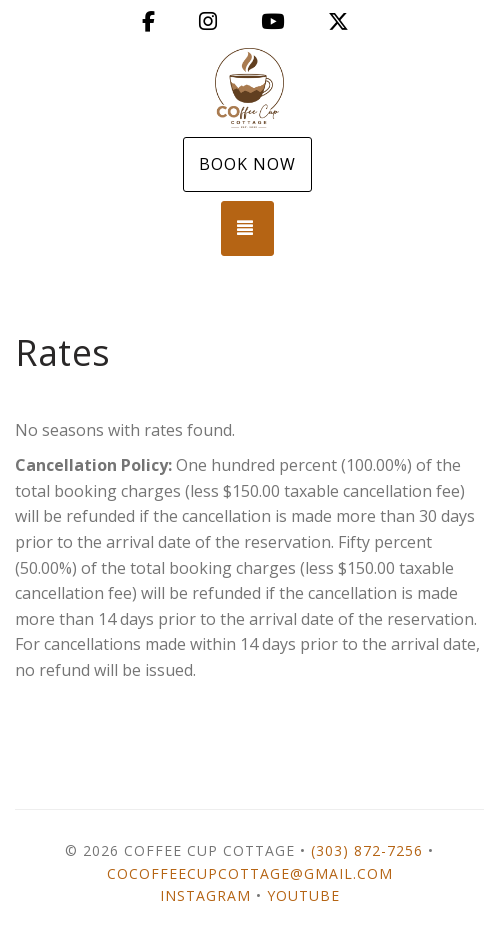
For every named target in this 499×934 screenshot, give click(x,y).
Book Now (247, 164)
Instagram (205, 895)
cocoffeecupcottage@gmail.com (250, 873)
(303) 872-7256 (367, 850)
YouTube (303, 895)
